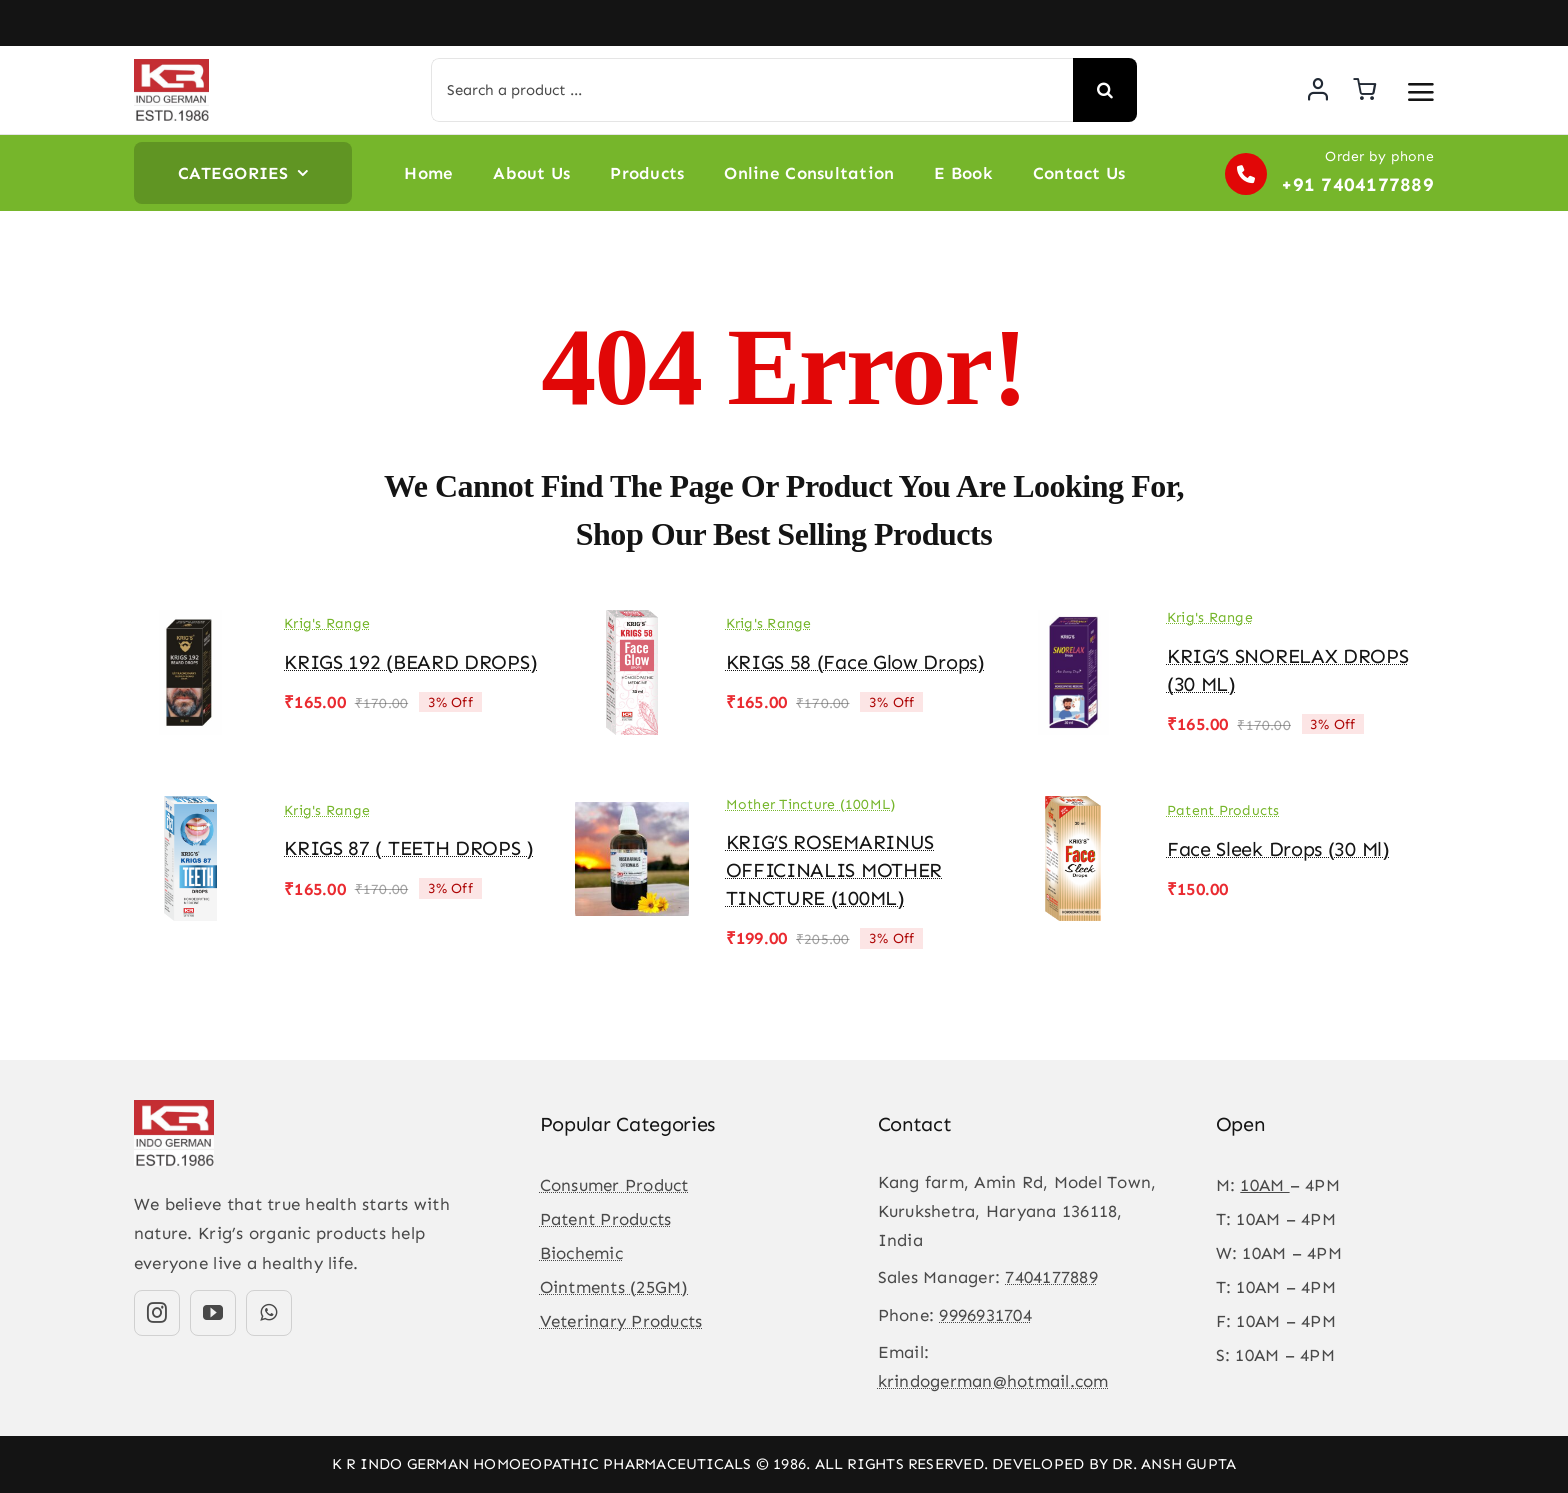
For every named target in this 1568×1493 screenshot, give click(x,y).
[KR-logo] (171, 67)
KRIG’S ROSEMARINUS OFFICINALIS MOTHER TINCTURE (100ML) (834, 870)
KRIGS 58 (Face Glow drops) (855, 662)
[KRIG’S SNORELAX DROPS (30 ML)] (1074, 624)
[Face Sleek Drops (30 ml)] (1074, 810)
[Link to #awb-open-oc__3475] (1421, 92)
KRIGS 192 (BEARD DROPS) (410, 662)
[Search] (1105, 90)
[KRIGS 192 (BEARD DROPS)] (191, 624)
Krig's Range (327, 623)
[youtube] (213, 1313)
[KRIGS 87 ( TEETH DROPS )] (191, 810)
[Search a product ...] (751, 90)
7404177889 (1051, 1277)
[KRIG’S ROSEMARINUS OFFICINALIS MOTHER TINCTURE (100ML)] (632, 810)
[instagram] (157, 1313)
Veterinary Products (621, 1321)
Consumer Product (614, 1185)
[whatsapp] (269, 1313)
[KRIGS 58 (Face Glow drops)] (632, 624)
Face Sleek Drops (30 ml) (1278, 849)
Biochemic (581, 1253)
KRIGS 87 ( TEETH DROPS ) (409, 848)
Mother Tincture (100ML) (811, 804)
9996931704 (985, 1315)
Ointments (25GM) (614, 1287)
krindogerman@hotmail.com (993, 1381)
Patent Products (1223, 810)
